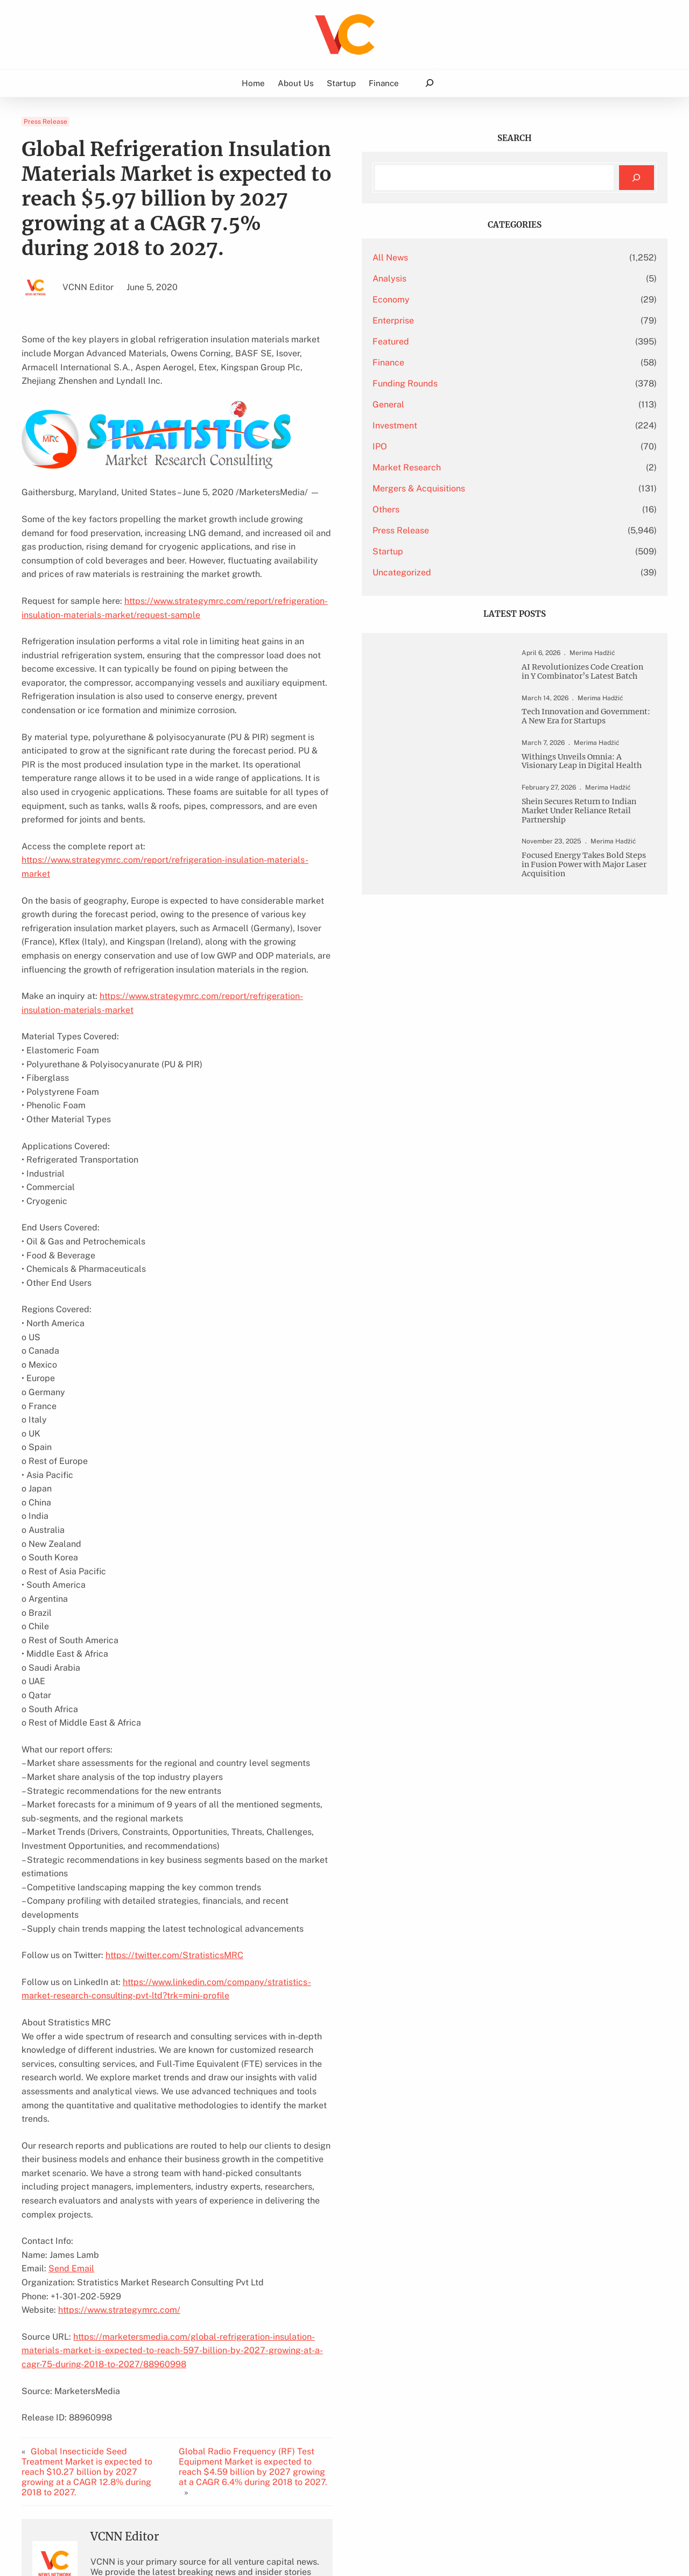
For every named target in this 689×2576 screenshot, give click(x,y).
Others (486, 509)
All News (490, 257)
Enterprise (493, 320)
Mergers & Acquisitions (519, 488)
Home (253, 83)
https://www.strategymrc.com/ (119, 2092)
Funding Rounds (505, 383)
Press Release (45, 121)
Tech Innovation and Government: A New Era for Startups (591, 746)
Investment (495, 425)
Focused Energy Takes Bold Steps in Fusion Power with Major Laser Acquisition (590, 944)
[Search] (636, 178)
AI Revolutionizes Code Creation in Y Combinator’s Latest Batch (589, 684)
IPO (480, 446)
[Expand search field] (429, 83)
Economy (491, 299)
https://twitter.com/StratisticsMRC (174, 1792)
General (488, 404)
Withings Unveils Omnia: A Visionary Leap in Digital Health (592, 804)
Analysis (490, 278)
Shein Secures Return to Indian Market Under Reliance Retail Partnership (591, 868)
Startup (488, 551)
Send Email (71, 2051)
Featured (491, 341)
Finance (488, 362)
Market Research (507, 467)
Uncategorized (502, 572)
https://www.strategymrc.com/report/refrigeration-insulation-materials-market (257, 875)
